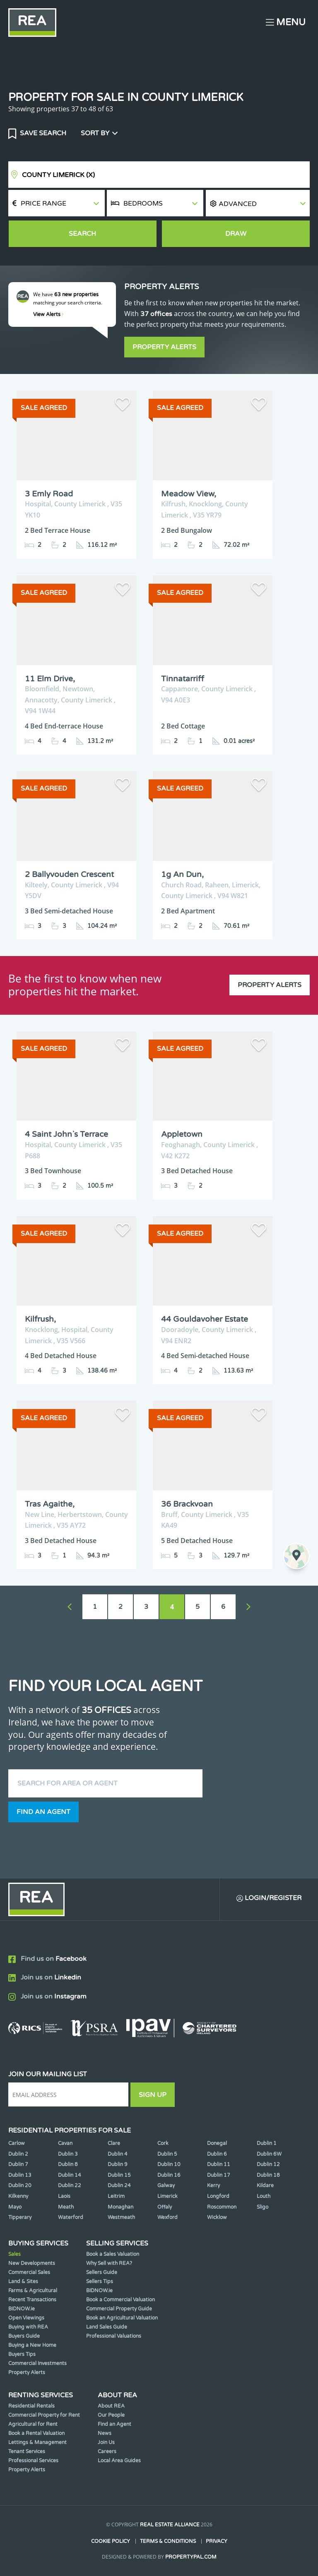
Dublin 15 (119, 2175)
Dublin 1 (267, 2143)
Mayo (15, 2207)
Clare (114, 2143)
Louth (263, 2196)
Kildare (265, 2185)
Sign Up (152, 2095)
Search (82, 234)
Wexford (167, 2217)
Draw (235, 234)
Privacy (216, 2541)
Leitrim (116, 2196)
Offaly (164, 2207)
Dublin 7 (18, 2164)
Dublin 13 (19, 2175)
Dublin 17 (218, 2175)
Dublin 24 (119, 2185)
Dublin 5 (167, 2154)
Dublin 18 (268, 2175)
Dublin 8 (68, 2164)
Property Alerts (164, 347)
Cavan (65, 2143)
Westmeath (121, 2217)
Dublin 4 (118, 2154)
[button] (258, 203)
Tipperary (19, 2217)
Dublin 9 (118, 2164)
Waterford (70, 2217)
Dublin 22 (69, 2185)
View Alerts (48, 314)
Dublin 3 (68, 2154)
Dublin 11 (218, 2164)
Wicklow (217, 2217)
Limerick (167, 2196)
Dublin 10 (169, 2164)
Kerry (213, 2185)
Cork (163, 2143)
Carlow (16, 2143)
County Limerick (58, 175)
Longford (218, 2196)
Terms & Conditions (168, 2541)
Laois (64, 2196)
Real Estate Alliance (170, 2525)
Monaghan (120, 2207)
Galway (166, 2185)
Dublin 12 (268, 2164)
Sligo (262, 2207)
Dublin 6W (269, 2154)
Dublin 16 (169, 2175)
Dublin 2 (18, 2154)
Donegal (217, 2143)
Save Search (42, 133)
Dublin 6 (217, 2154)
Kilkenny (18, 2196)
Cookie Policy (110, 2541)
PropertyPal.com (191, 2557)
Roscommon (221, 2207)
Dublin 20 (19, 2185)
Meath (66, 2207)
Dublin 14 (69, 2175)
